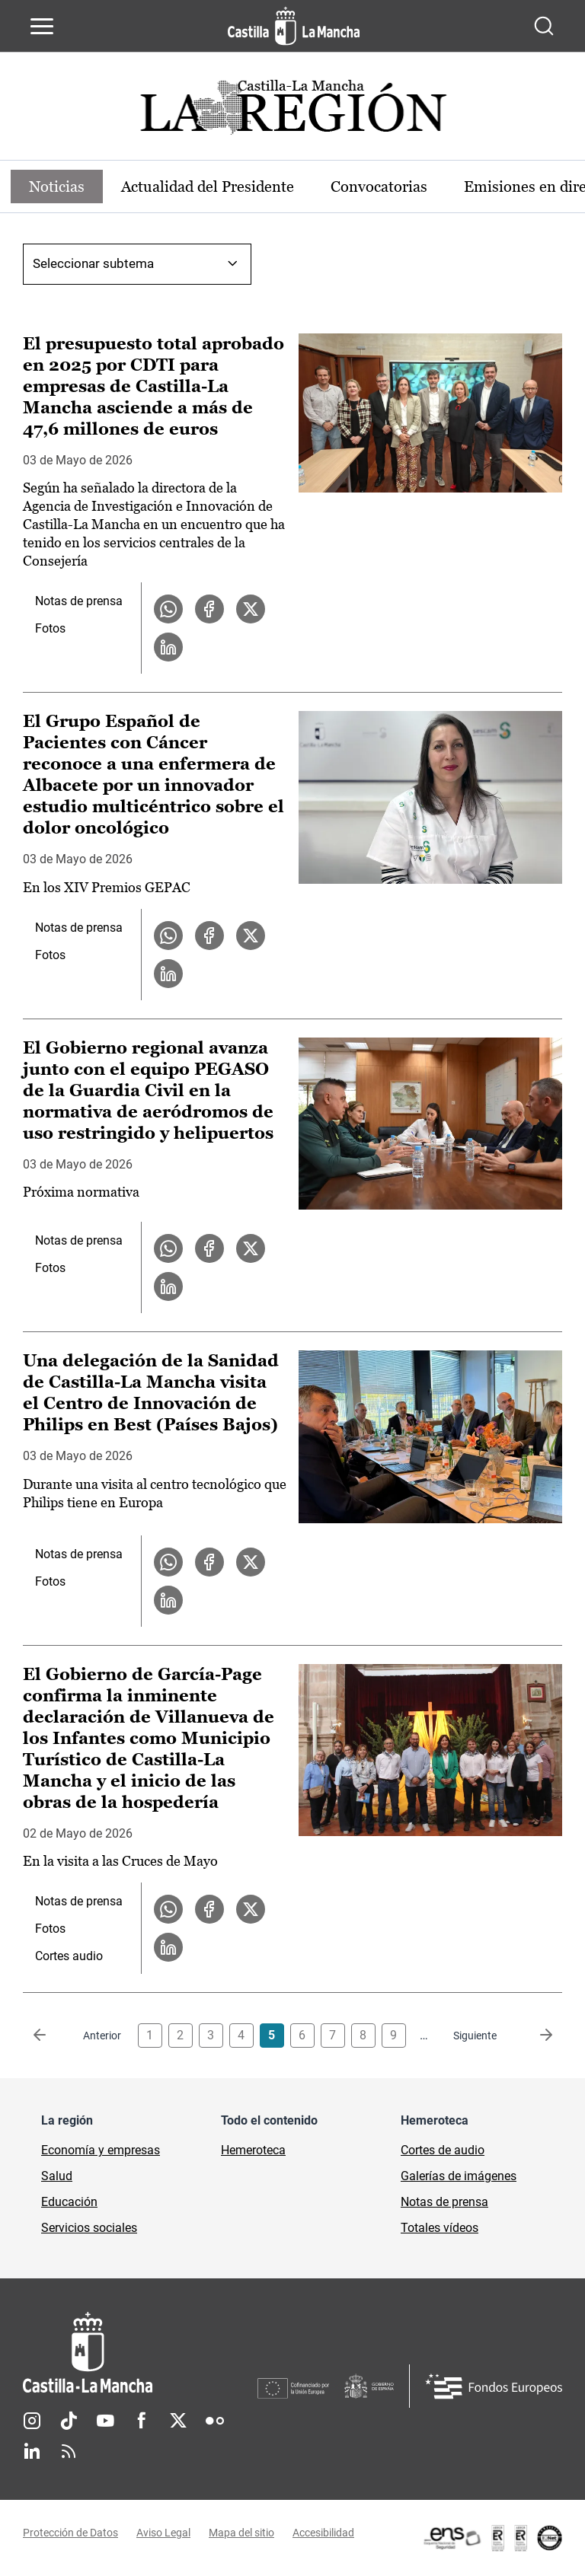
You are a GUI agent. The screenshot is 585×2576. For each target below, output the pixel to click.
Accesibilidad (323, 2533)
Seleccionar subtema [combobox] (93, 263)
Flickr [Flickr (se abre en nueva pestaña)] (215, 2421)
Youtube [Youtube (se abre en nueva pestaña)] (105, 2421)
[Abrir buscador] (544, 26)
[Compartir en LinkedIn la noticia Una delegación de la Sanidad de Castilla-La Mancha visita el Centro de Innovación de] (168, 1600)
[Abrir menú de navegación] (42, 26)
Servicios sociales (89, 2228)
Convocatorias (379, 186)
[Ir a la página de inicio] (294, 26)
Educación (69, 2202)
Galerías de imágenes (458, 2176)
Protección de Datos (70, 2533)
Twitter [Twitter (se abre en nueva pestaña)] (178, 2421)
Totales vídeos (439, 2228)
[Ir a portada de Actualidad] (292, 111)
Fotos (50, 628)
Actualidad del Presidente (207, 186)
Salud (56, 2176)
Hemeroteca (253, 2150)
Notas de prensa (79, 601)
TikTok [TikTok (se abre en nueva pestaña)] (68, 2421)
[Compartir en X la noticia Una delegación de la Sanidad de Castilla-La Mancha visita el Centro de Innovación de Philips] (250, 1562)
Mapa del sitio (241, 2533)
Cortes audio (69, 1956)
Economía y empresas (100, 2150)
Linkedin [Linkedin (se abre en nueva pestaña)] (32, 2451)
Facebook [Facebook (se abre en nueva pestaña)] (141, 2421)
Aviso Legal (163, 2533)
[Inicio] (140, 2352)
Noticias (57, 186)
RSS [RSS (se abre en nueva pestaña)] (68, 2451)
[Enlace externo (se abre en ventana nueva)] (492, 2538)
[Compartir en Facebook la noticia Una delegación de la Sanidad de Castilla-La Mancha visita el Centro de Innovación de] (209, 1562)
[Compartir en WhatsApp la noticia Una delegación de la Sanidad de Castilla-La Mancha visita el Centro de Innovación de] (168, 1562)
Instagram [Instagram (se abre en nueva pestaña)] (32, 2421)
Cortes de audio (442, 2150)
